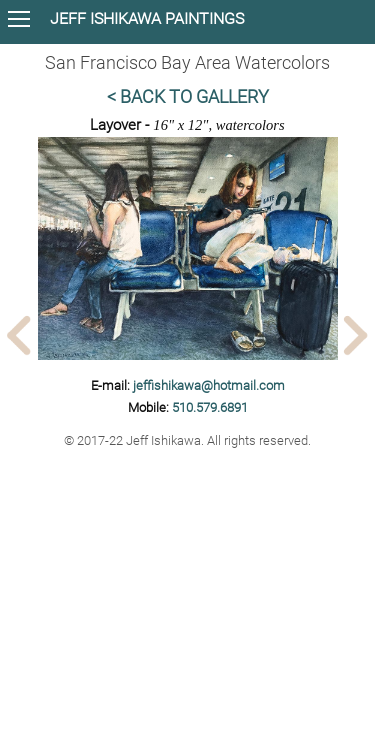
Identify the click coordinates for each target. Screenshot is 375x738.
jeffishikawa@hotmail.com (209, 385)
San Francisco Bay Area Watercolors (187, 63)
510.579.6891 (210, 407)
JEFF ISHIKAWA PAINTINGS (147, 18)
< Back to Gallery (188, 97)
